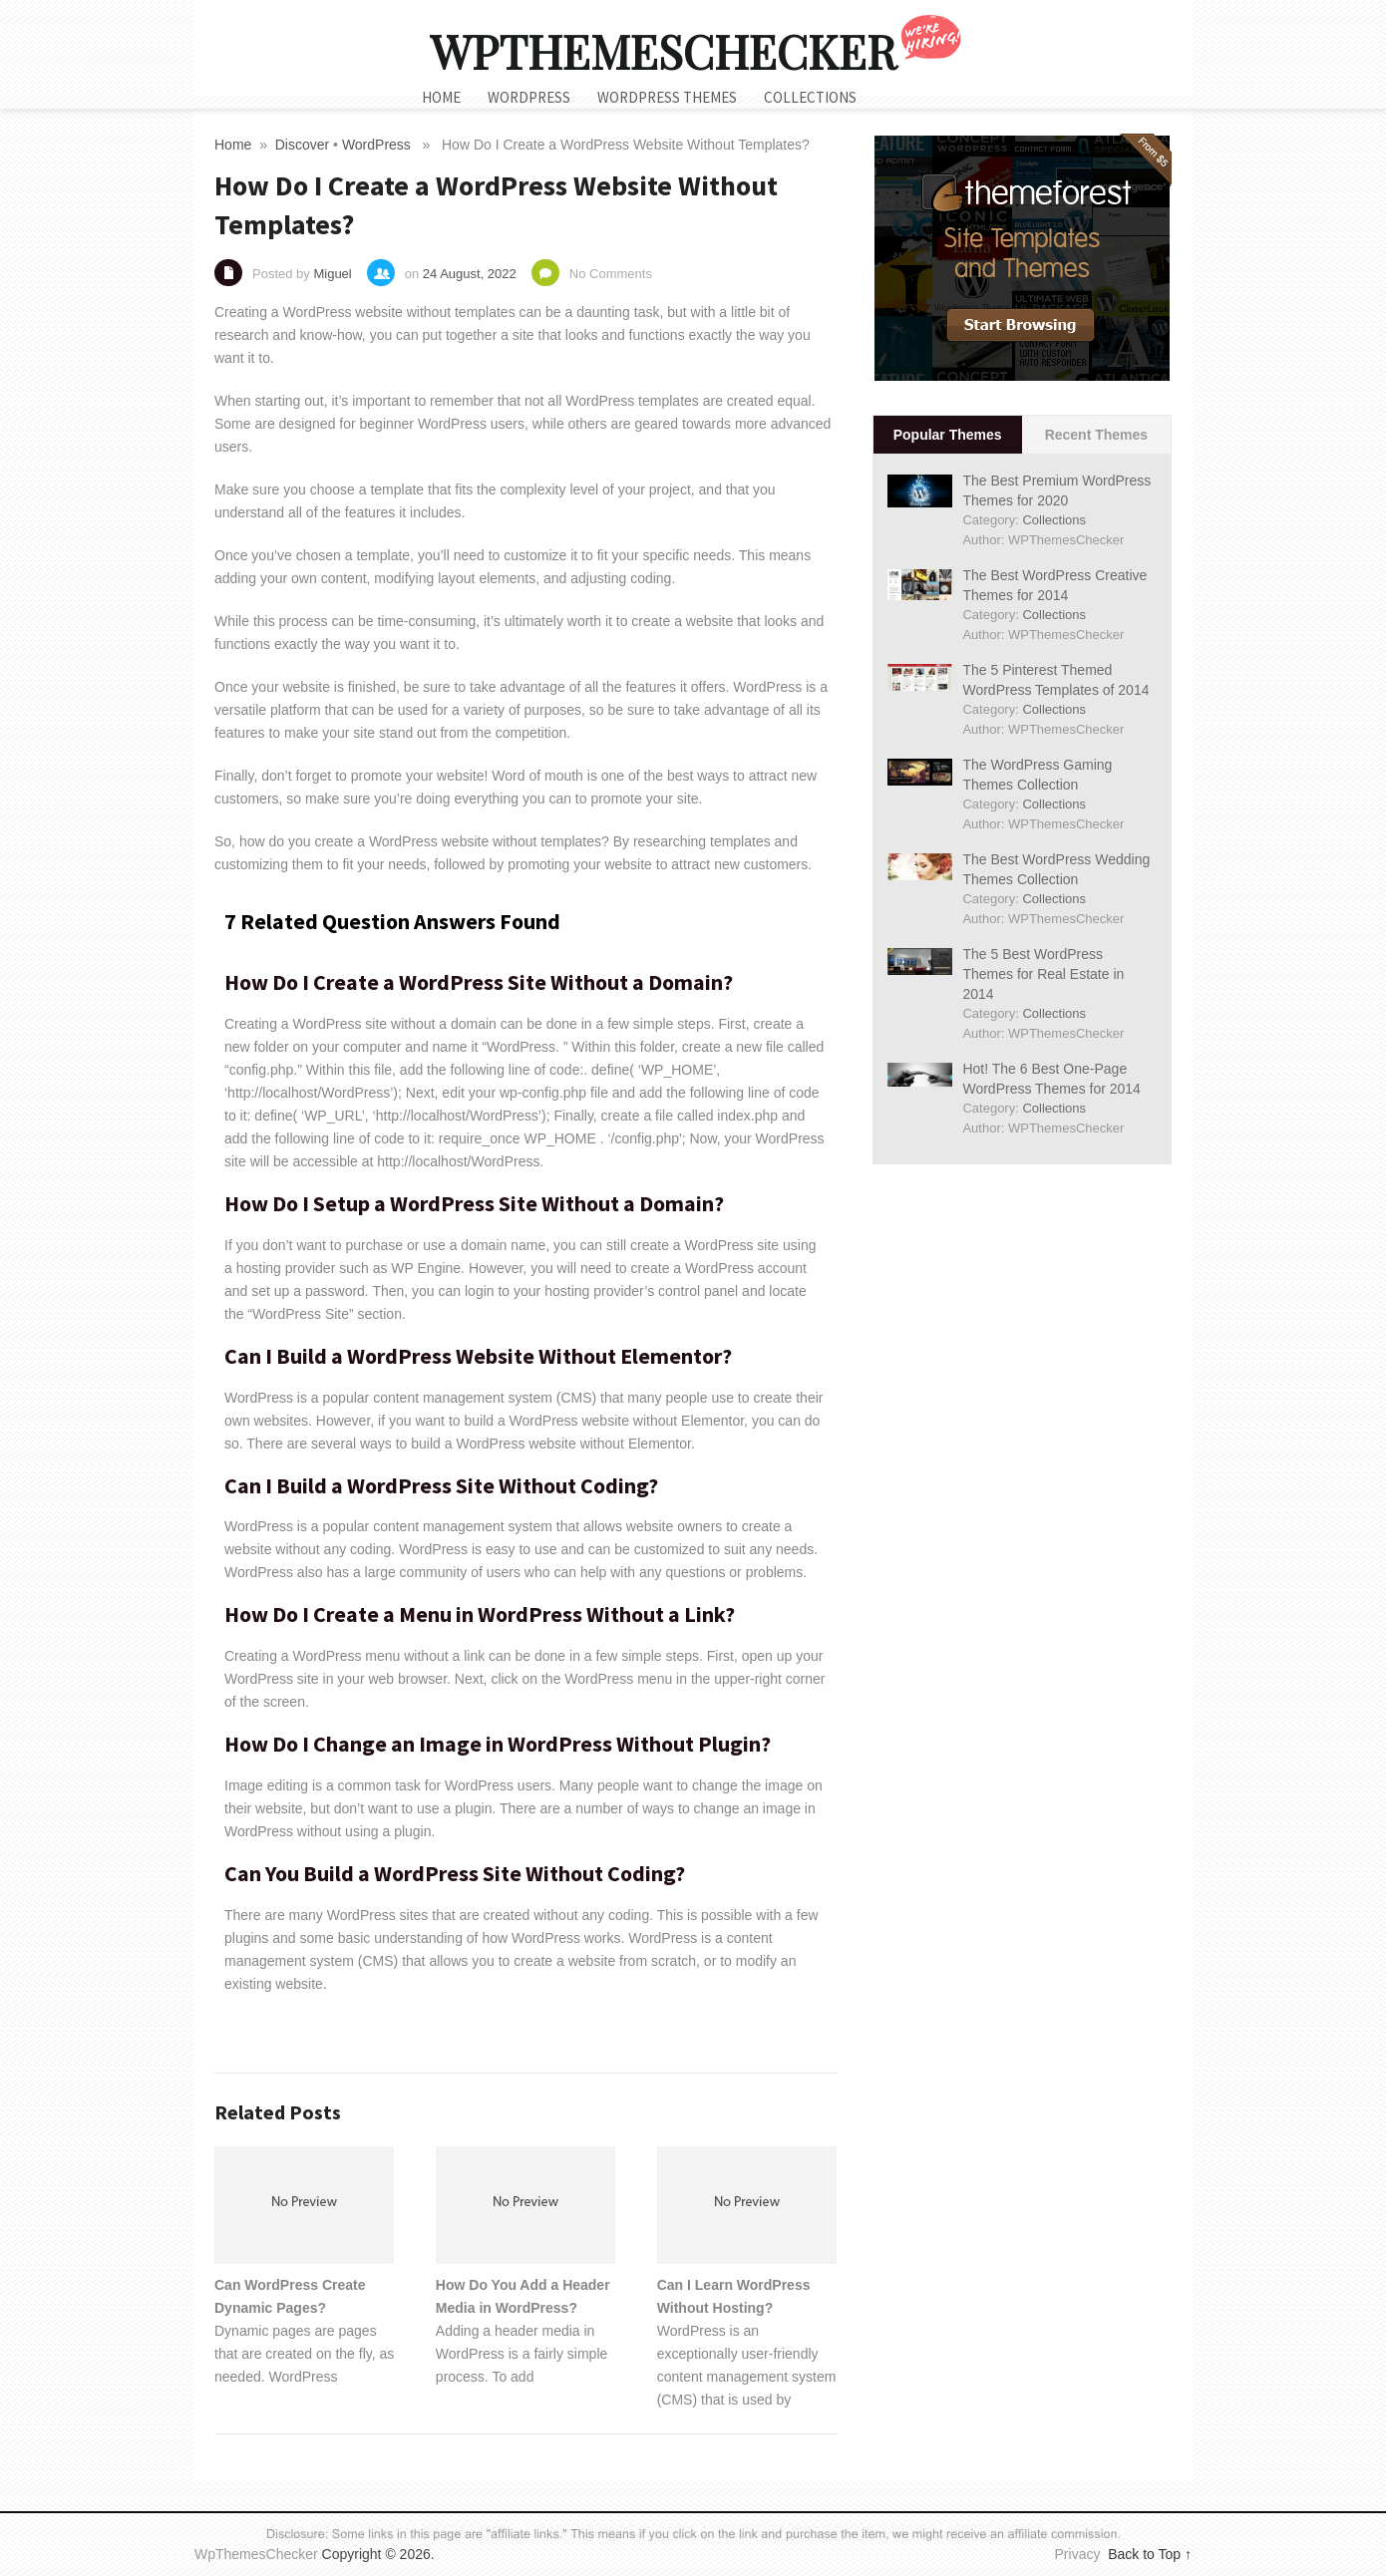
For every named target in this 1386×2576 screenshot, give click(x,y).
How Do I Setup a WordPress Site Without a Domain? (474, 1203)
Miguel (332, 273)
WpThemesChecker (663, 51)
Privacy (1080, 2554)
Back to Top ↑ (1150, 2554)
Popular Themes (947, 435)
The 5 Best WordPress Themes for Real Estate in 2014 (1043, 974)
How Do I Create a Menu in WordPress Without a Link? (479, 1614)
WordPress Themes (667, 97)
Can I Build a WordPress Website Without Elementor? (478, 1356)
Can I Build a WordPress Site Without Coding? (441, 1485)
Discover (302, 145)
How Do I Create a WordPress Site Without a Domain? (478, 982)
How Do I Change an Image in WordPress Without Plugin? (497, 1744)
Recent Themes (1096, 435)
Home (441, 97)
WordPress (529, 97)
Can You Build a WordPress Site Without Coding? (454, 1873)
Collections (810, 97)
